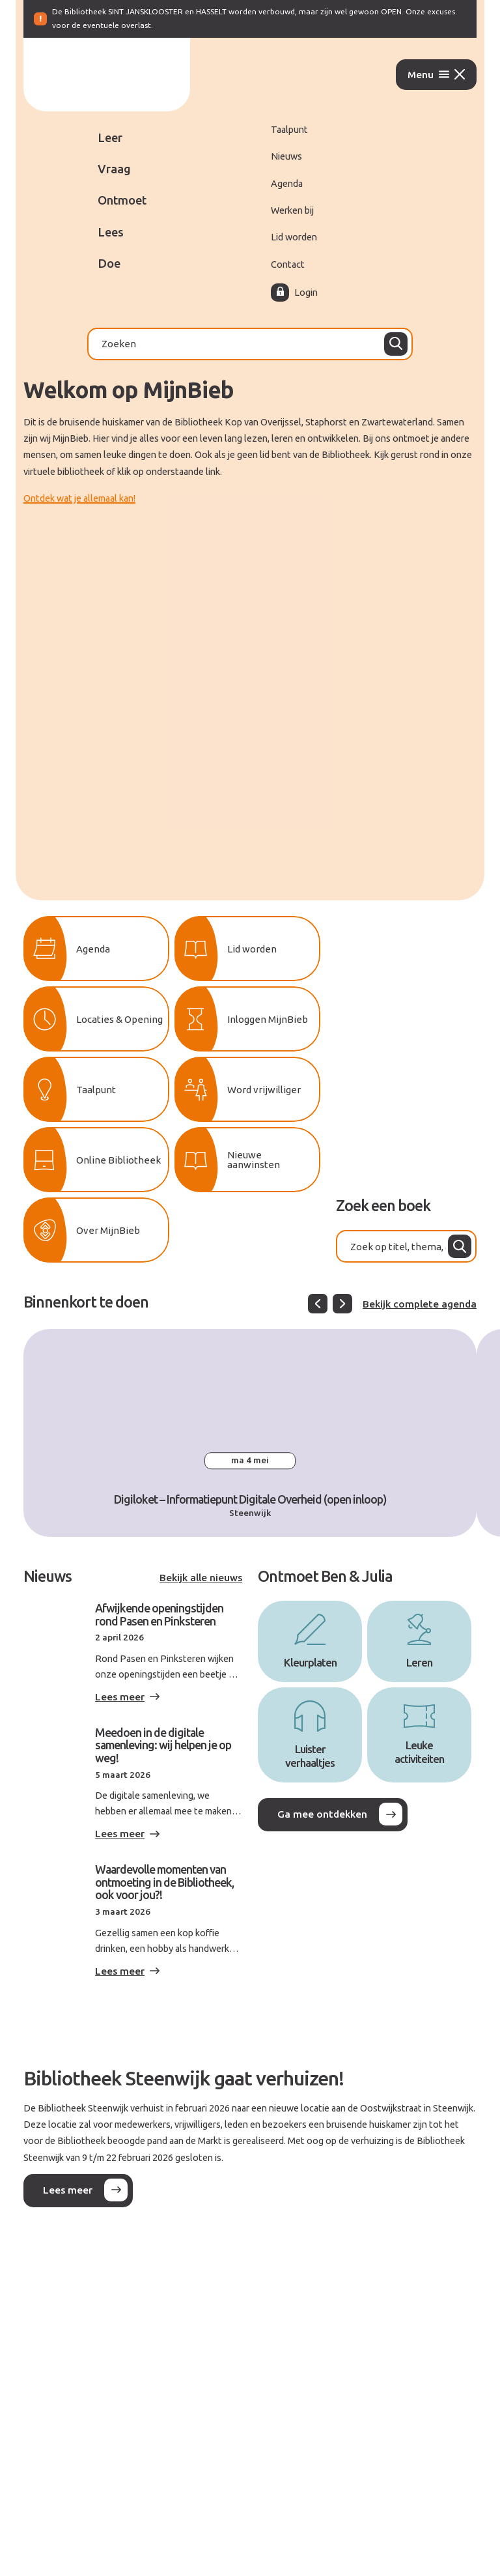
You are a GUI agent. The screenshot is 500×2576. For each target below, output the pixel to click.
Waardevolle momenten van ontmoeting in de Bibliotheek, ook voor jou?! (164, 1882)
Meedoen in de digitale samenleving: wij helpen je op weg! (163, 1745)
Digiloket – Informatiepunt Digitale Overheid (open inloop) (250, 1499)
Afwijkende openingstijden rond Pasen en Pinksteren (159, 1614)
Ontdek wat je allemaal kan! (79, 498)
